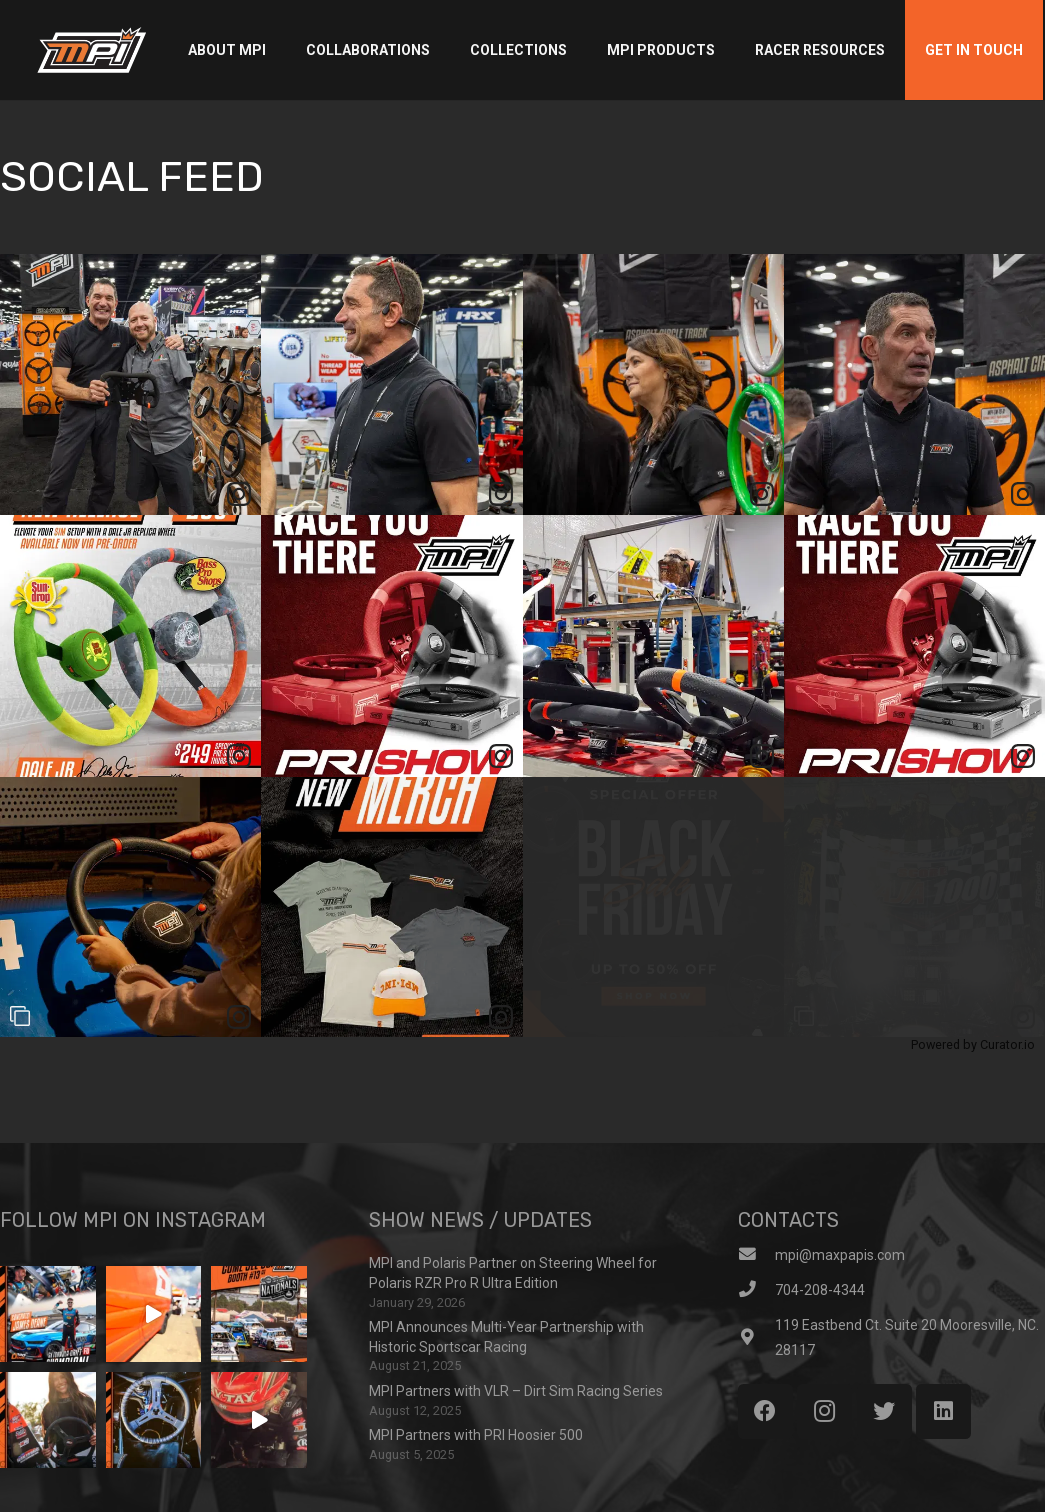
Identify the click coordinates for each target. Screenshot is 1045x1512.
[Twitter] (884, 1411)
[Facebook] (765, 1411)
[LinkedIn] (943, 1411)
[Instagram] (824, 1411)
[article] (130, 384)
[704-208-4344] (756, 1290)
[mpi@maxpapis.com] (756, 1255)
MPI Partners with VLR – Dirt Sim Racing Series (516, 1391)
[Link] (91, 50)
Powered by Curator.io (973, 1044)
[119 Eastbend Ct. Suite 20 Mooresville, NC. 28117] (756, 1338)
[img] (130, 384)
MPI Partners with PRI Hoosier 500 (476, 1435)
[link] (239, 494)
